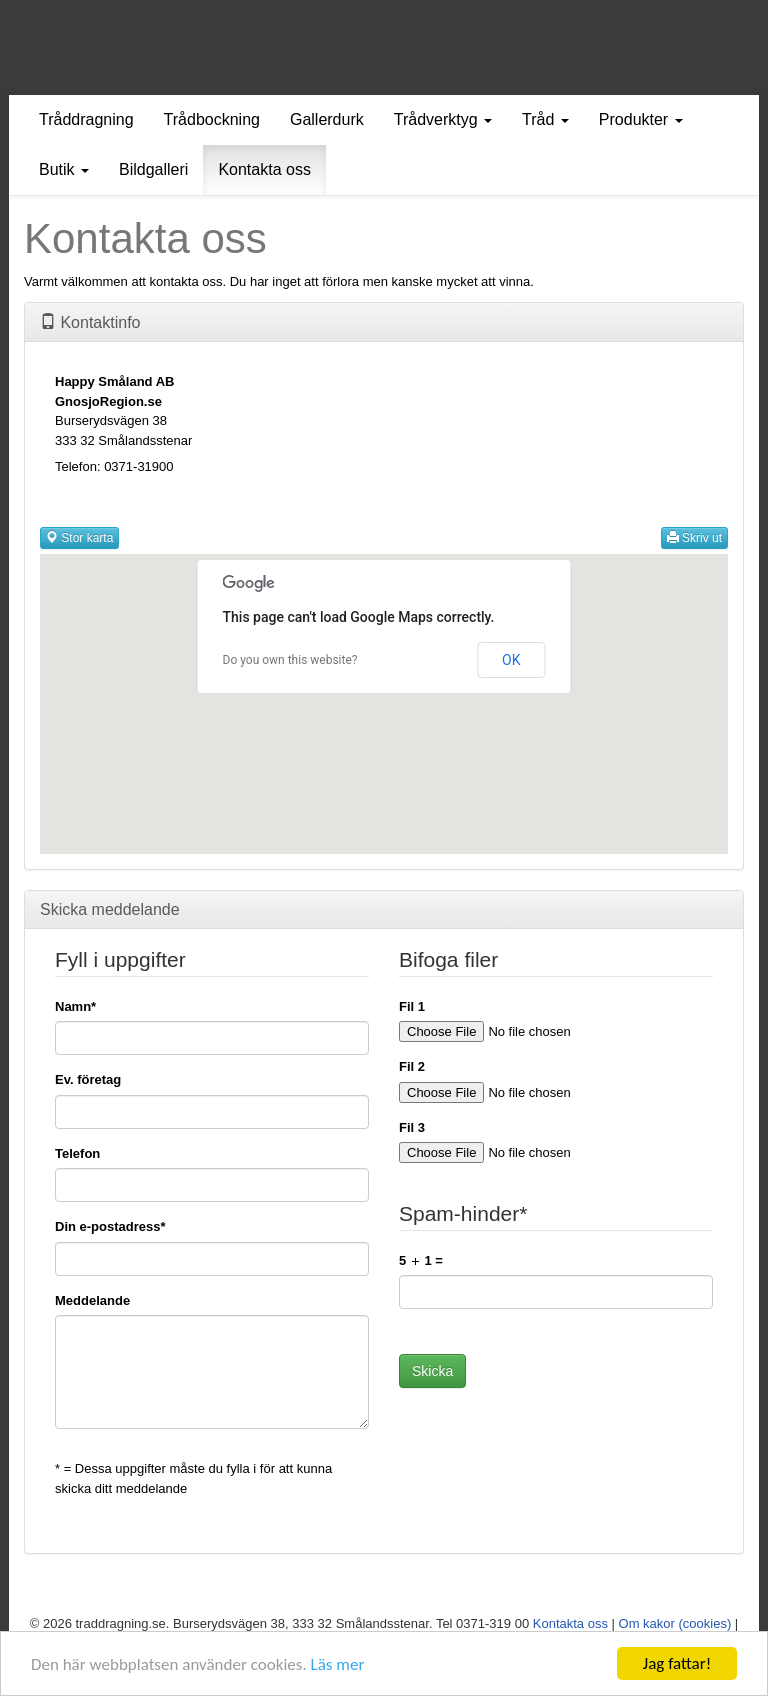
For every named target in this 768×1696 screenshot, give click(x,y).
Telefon (77, 1153)
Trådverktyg (443, 119)
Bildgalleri (153, 169)
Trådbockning (212, 119)
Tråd (545, 119)
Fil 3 (412, 1127)
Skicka (432, 1371)
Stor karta (79, 538)
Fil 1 (412, 1006)
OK (511, 660)
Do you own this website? (290, 660)
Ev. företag (88, 1079)
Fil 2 (412, 1066)
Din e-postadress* (110, 1226)
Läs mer (338, 1666)
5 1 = (421, 1260)
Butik (64, 169)
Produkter (641, 119)
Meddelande (92, 1300)
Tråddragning (86, 119)
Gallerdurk (327, 119)
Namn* (75, 1006)
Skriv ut (694, 538)
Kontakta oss (264, 169)
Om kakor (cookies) (675, 1623)
